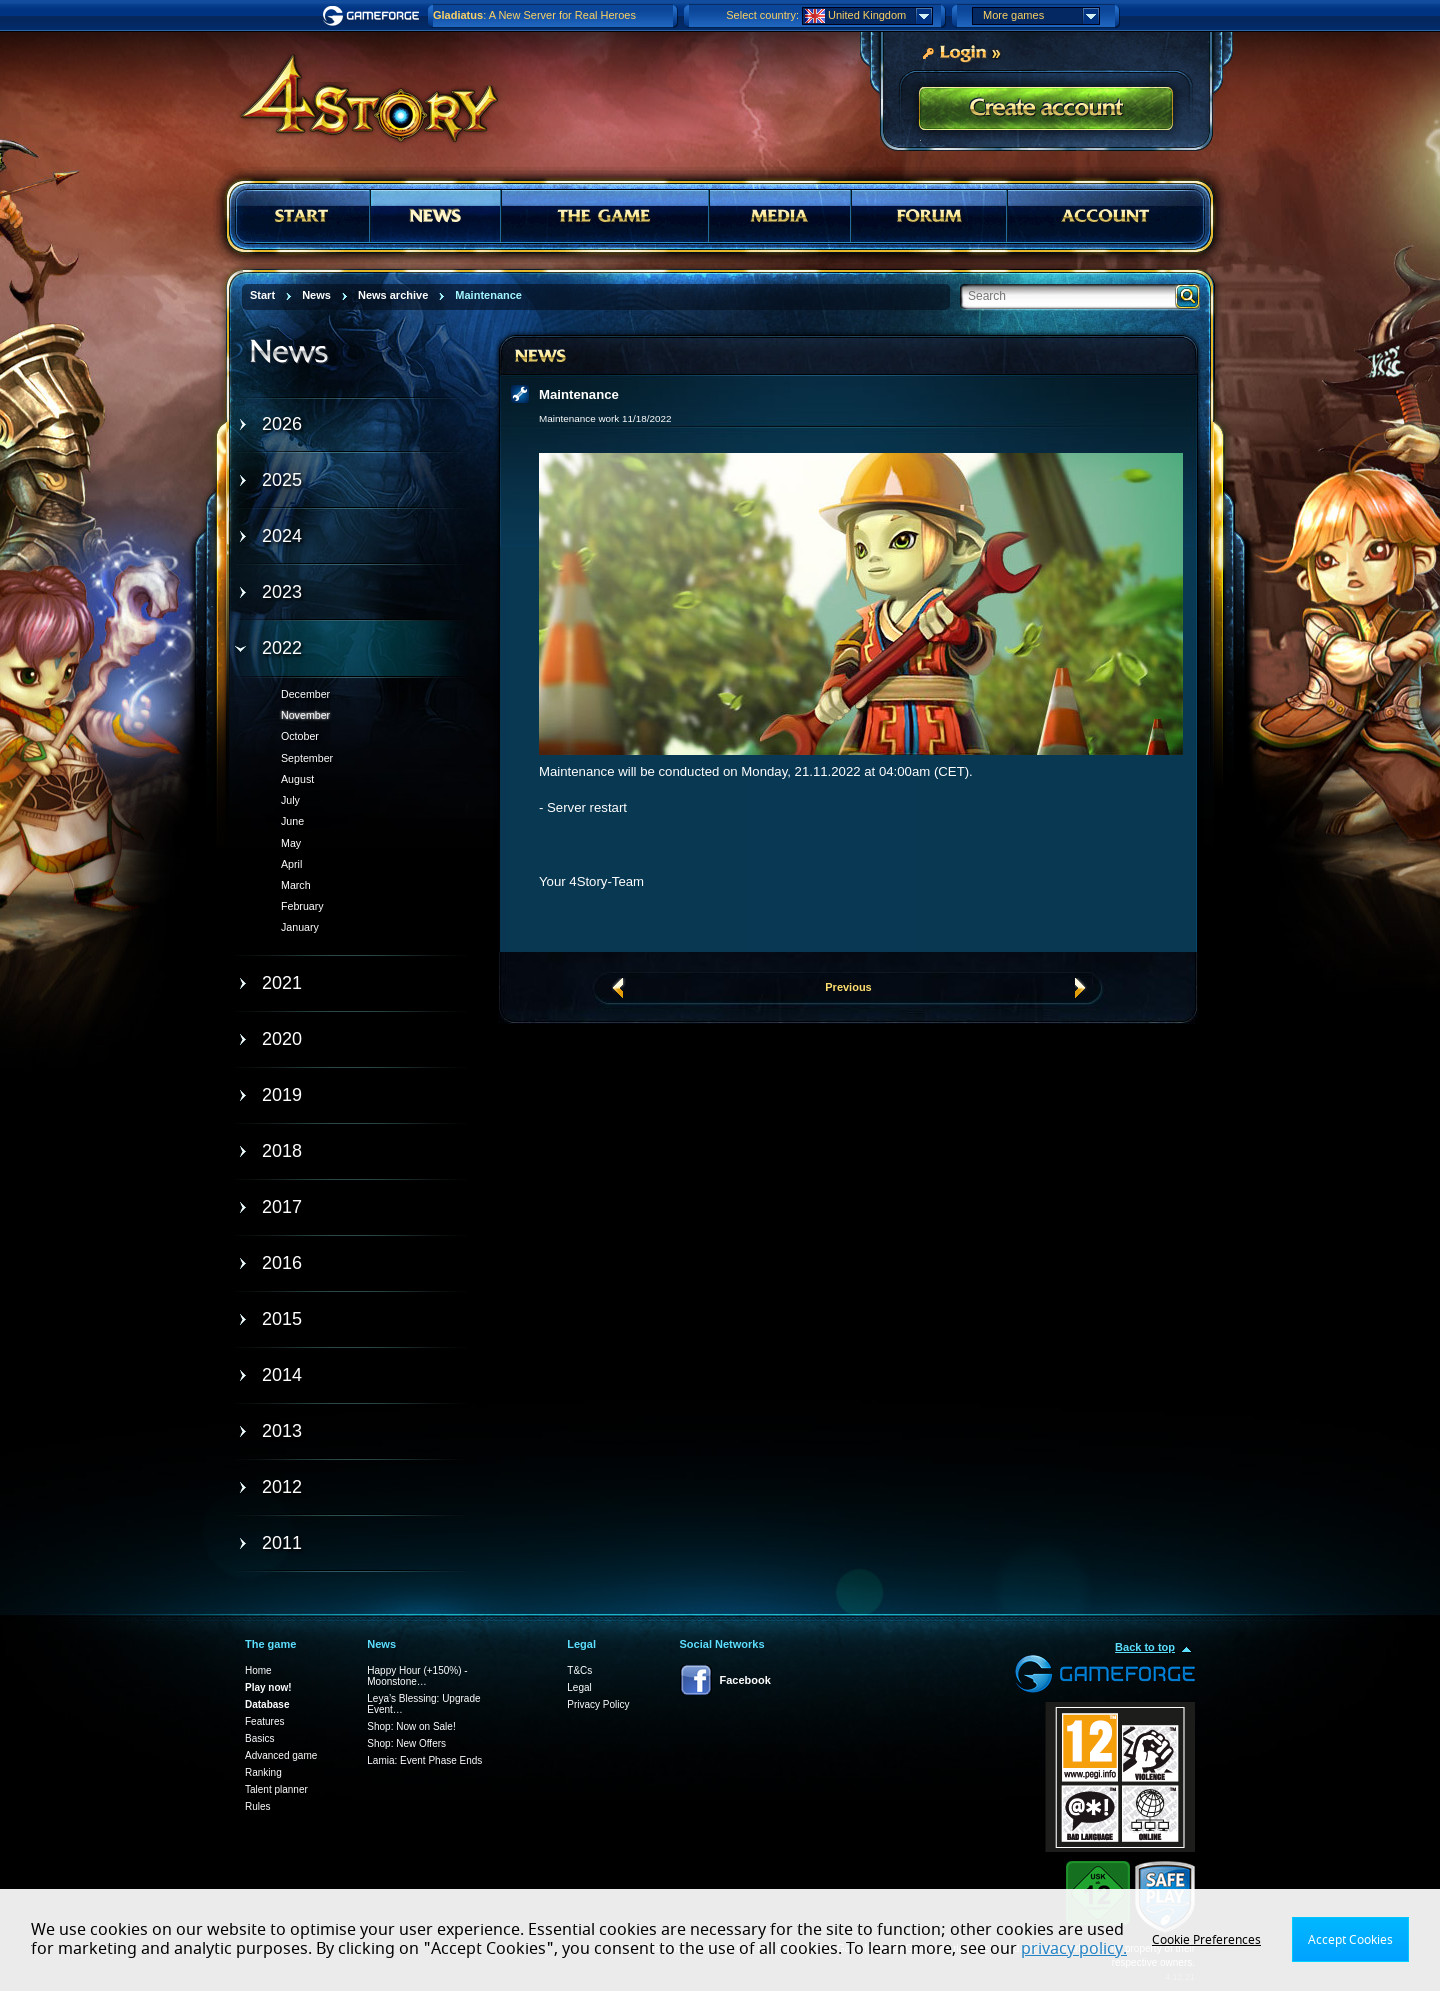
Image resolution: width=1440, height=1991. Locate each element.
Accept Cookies (1350, 1940)
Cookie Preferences (1206, 1940)
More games (1041, 16)
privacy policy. (1074, 1949)
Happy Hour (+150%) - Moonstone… (417, 1676)
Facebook (745, 1680)
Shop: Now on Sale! (411, 1726)
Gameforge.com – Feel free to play (374, 16)
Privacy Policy (598, 1704)
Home (258, 1670)
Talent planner (276, 1789)
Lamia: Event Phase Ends (424, 1760)
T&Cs (579, 1670)
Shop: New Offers (406, 1743)
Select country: (762, 15)
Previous (848, 987)
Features (264, 1721)
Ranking (263, 1772)
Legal (579, 1687)
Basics (259, 1738)
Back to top (1145, 1647)
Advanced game (281, 1755)
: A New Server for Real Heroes (534, 15)
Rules (258, 1806)
